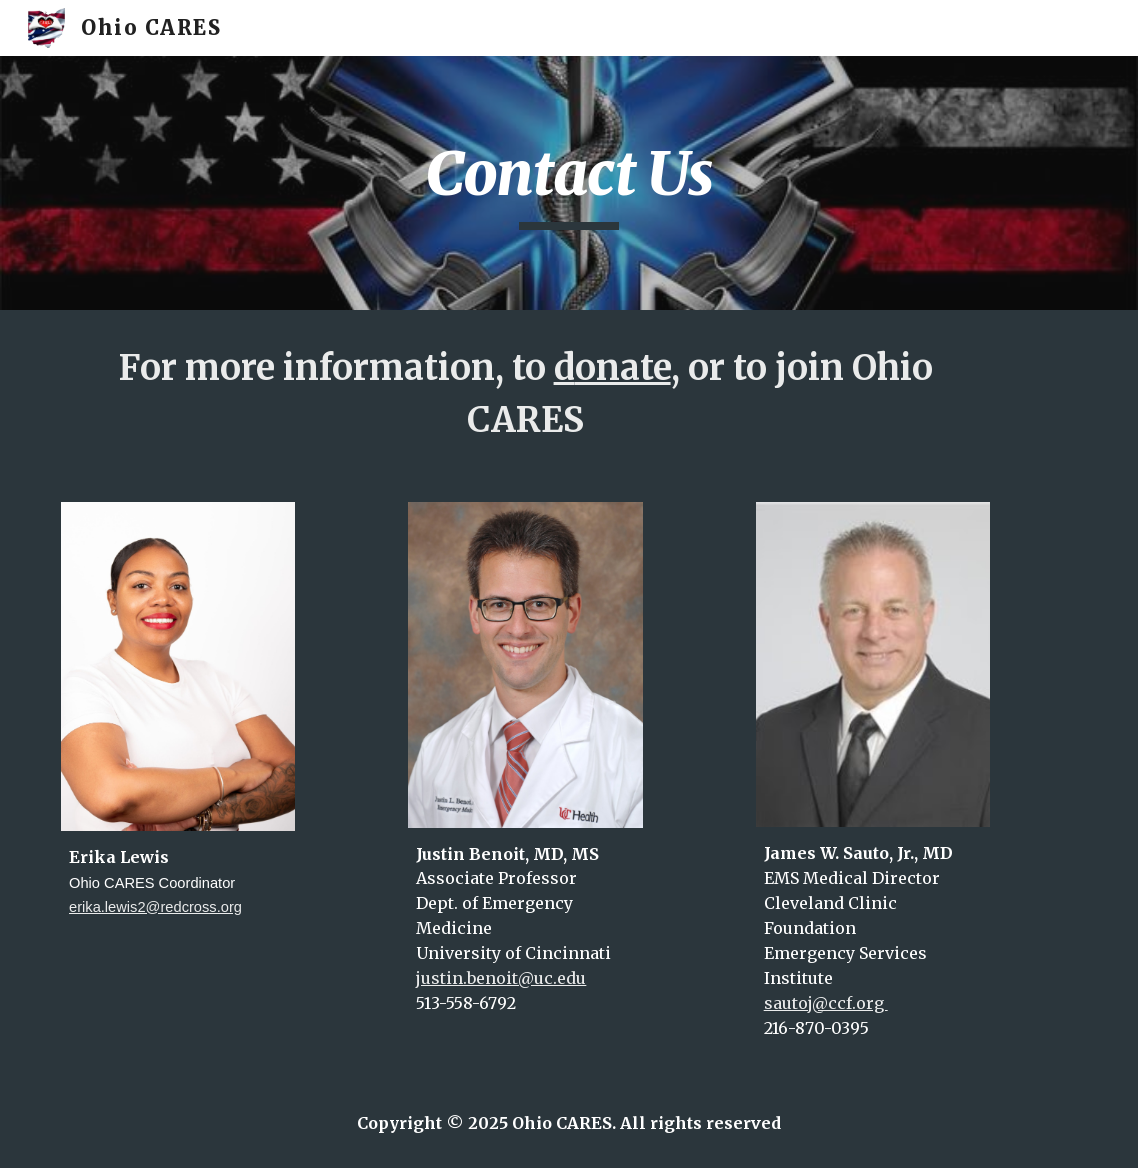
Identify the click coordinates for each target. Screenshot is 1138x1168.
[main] (569, 183)
